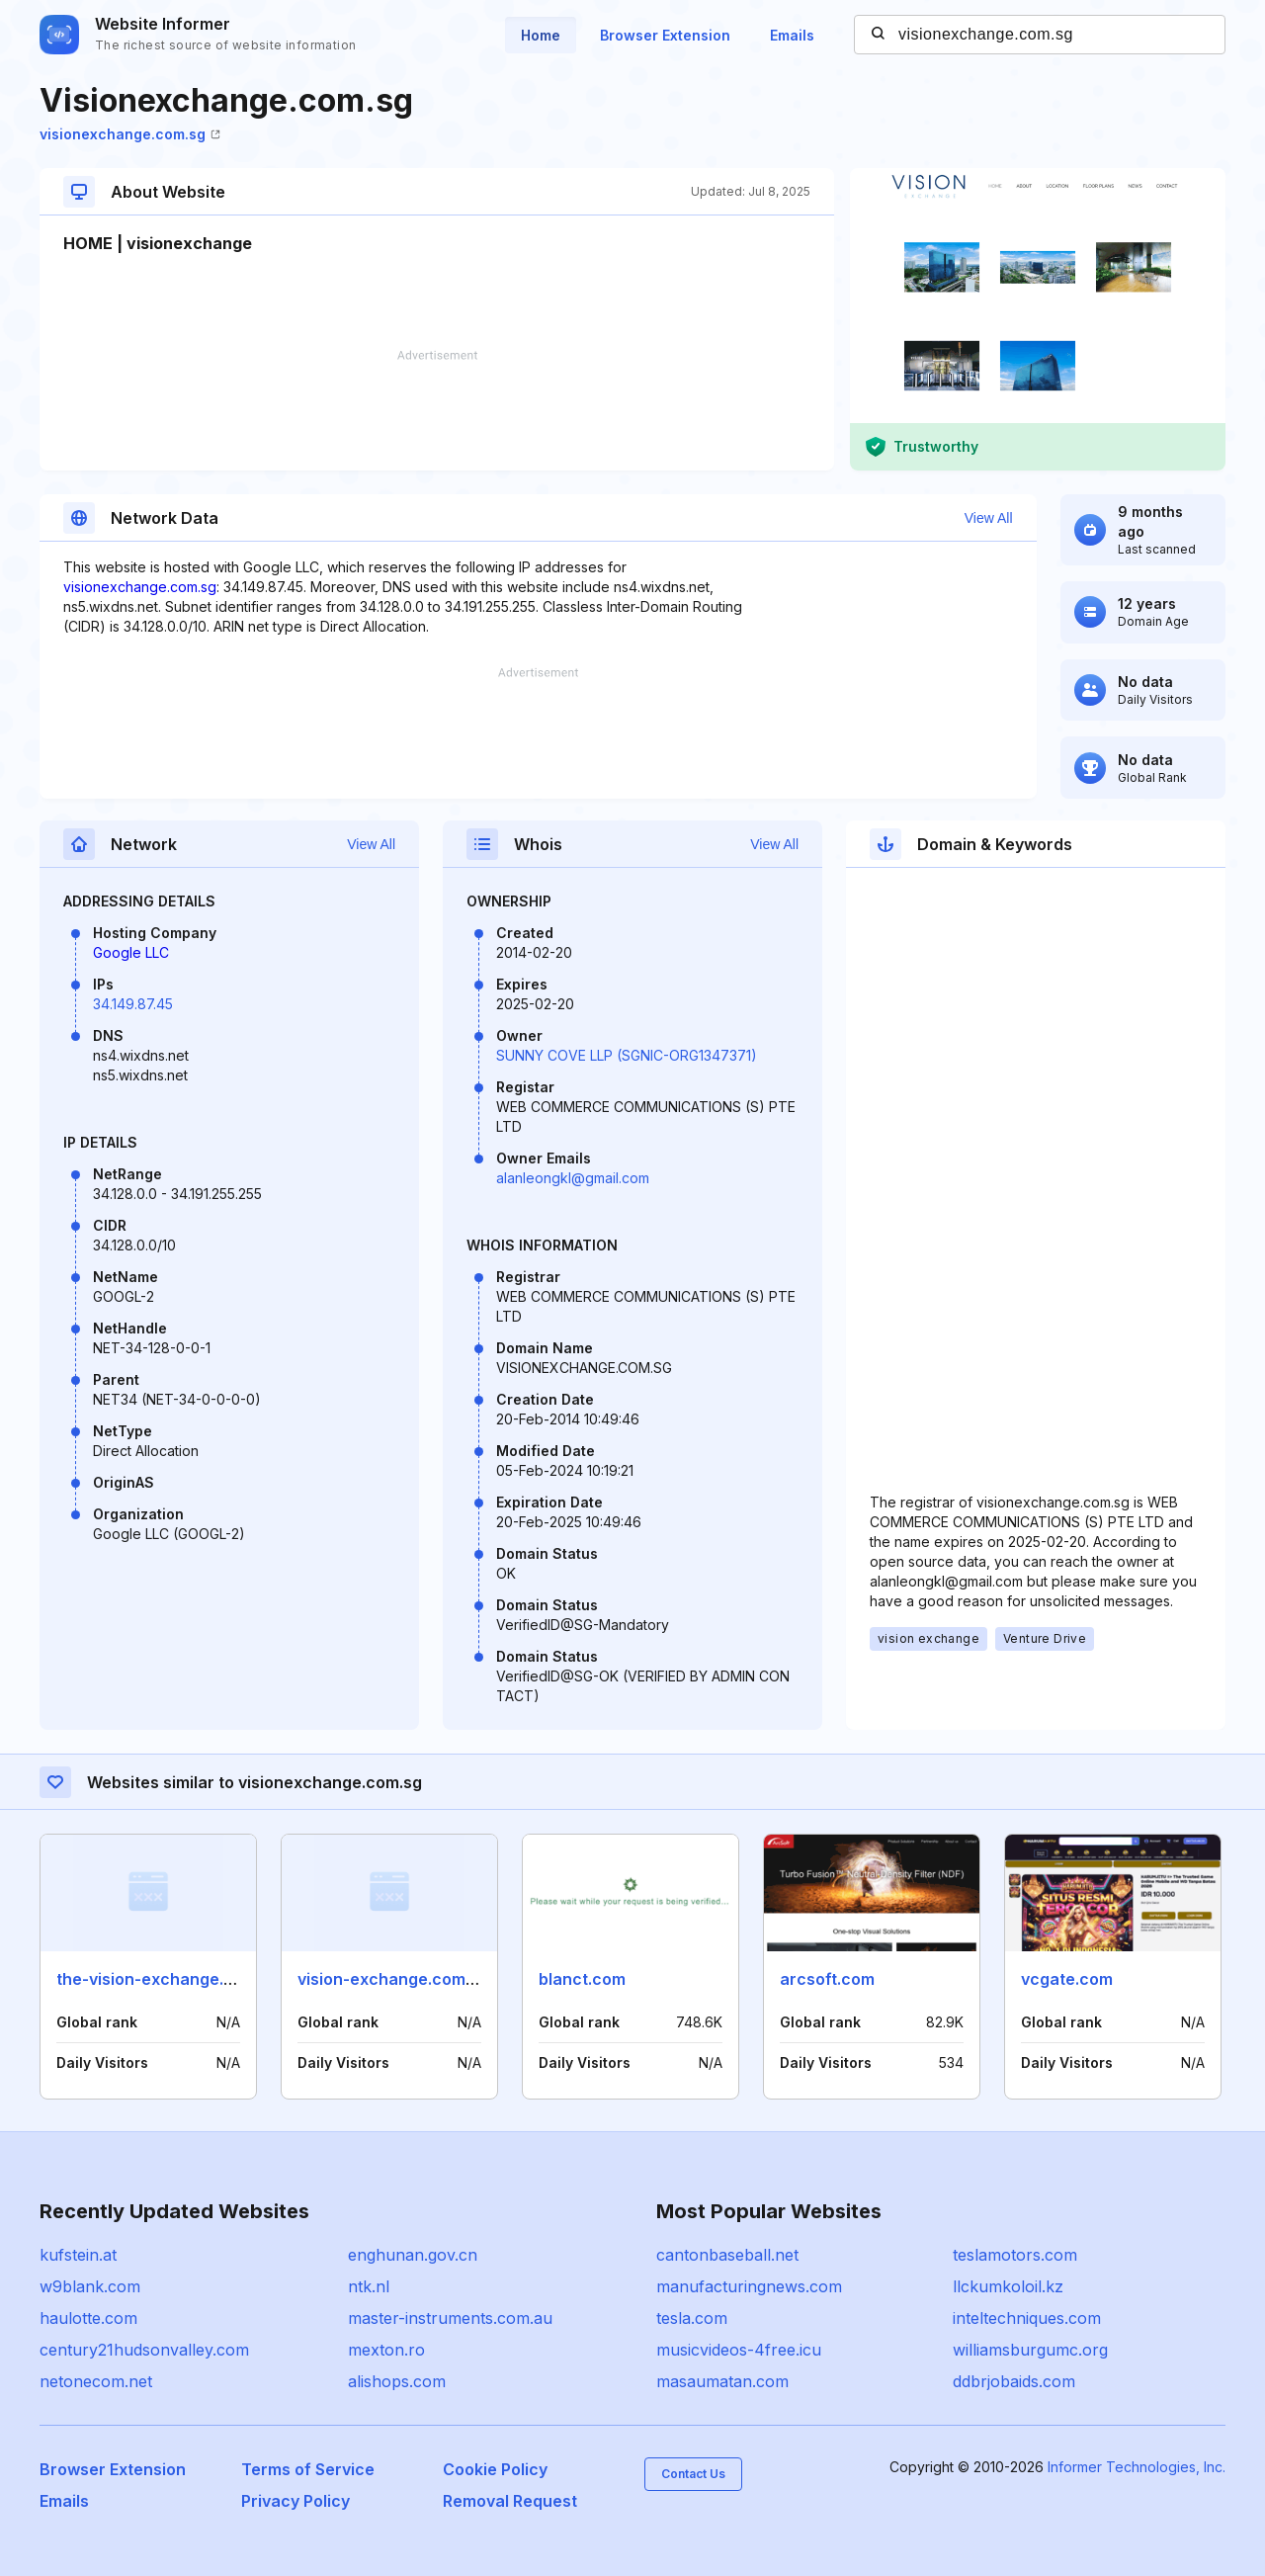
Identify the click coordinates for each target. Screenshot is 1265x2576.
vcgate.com (1067, 1979)
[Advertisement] (436, 410)
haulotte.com (88, 2318)
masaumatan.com (722, 2381)
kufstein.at (78, 2255)
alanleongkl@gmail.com (572, 1177)
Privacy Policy (295, 2501)
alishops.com (397, 2381)
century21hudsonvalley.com (144, 2350)
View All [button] (989, 518)
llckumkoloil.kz (1008, 2286)
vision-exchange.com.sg (392, 1979)
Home (540, 35)
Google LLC (131, 952)
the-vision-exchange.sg (149, 1979)
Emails (792, 35)
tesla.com (691, 2318)
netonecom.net (96, 2381)
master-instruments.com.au (450, 2318)
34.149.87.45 (133, 1003)
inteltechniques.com (1027, 2318)
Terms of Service (308, 2469)
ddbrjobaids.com (1014, 2381)
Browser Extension (665, 35)
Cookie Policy (495, 2469)
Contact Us (693, 2473)
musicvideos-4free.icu (738, 2350)
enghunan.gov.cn (412, 2255)
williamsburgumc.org (1030, 2350)
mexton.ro (386, 2350)
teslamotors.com (1015, 2255)
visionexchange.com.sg (130, 134)
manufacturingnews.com (749, 2286)
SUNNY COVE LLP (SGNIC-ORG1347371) (626, 1055)
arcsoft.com (827, 1979)
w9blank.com (90, 2286)
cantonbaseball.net (727, 2255)
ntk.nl (368, 2286)
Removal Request (510, 2501)
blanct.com (582, 1979)
